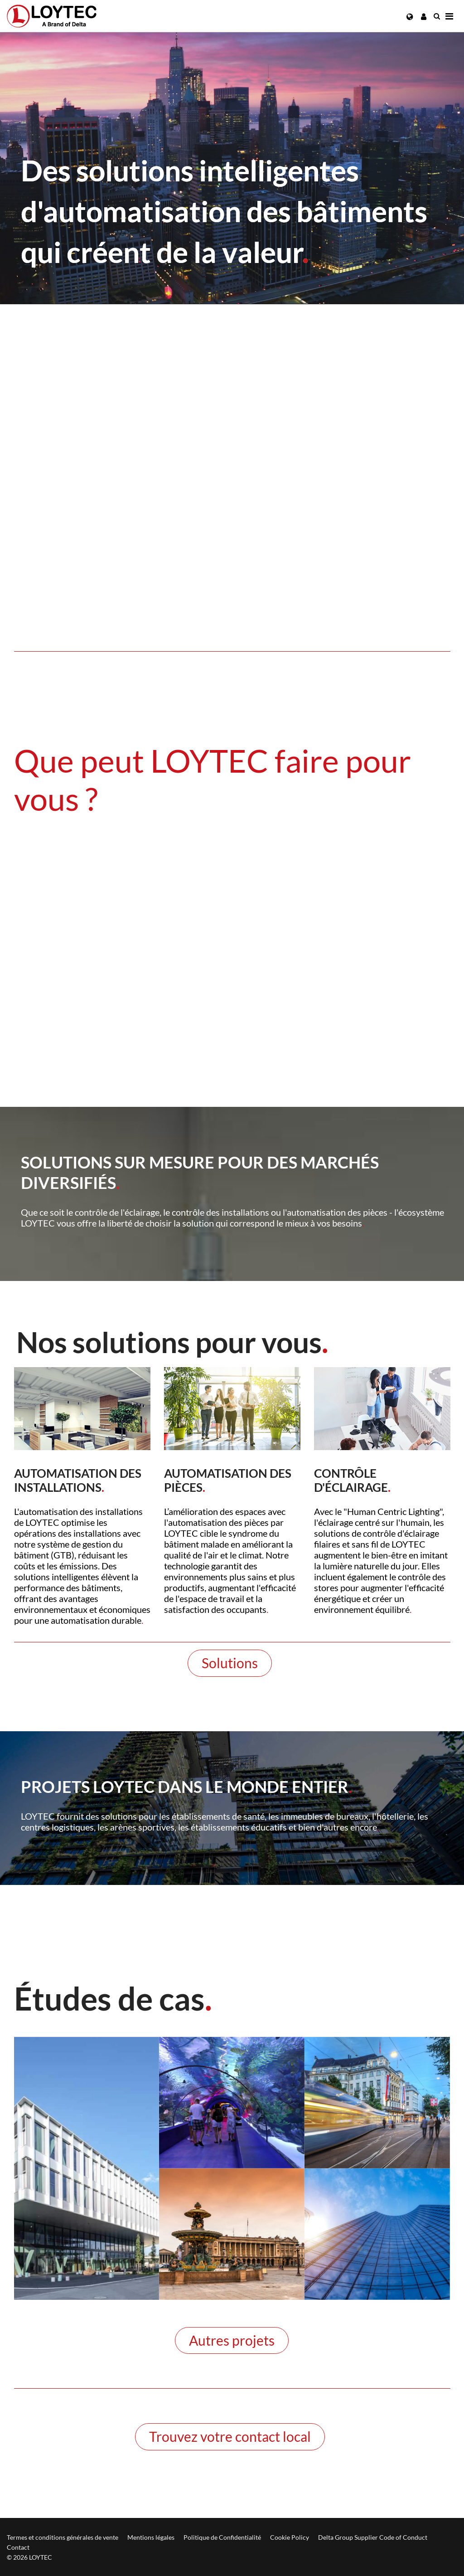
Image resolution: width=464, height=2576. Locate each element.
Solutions (230, 1663)
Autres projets (232, 2340)
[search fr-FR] (437, 16)
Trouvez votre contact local (230, 2436)
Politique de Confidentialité (222, 2537)
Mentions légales (150, 2537)
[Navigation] (449, 16)
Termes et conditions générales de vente (62, 2537)
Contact (18, 2547)
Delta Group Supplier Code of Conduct (372, 2537)
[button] (409, 17)
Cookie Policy (289, 2537)
